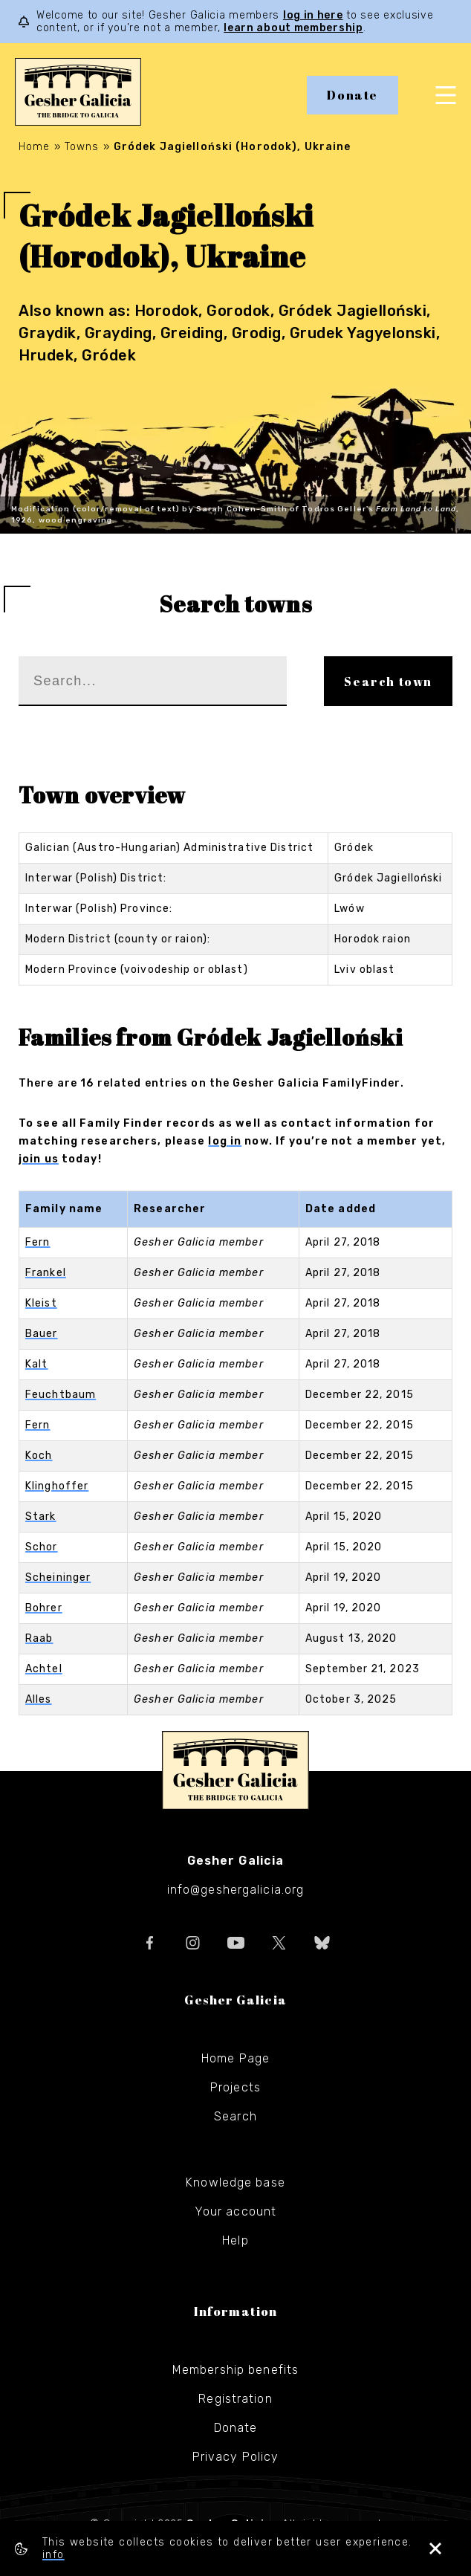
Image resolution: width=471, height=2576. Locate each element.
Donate (352, 95)
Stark (40, 1516)
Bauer (41, 1333)
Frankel (45, 1272)
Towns (82, 146)
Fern (37, 1242)
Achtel (43, 1669)
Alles (38, 1699)
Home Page (235, 2058)
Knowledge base (235, 2182)
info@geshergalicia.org (236, 1890)
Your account (235, 2211)
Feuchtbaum (60, 1394)
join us (39, 1159)
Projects (235, 2087)
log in (224, 1141)
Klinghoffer (56, 1486)
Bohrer (43, 1608)
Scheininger (58, 1577)
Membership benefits (235, 2370)
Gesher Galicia (235, 1770)
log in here (313, 15)
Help (235, 2240)
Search (235, 2116)
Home (34, 146)
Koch (38, 1455)
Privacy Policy (235, 2457)
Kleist (41, 1303)
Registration (235, 2399)
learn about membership (293, 28)
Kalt (36, 1364)
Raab (39, 1638)
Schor (41, 1547)
